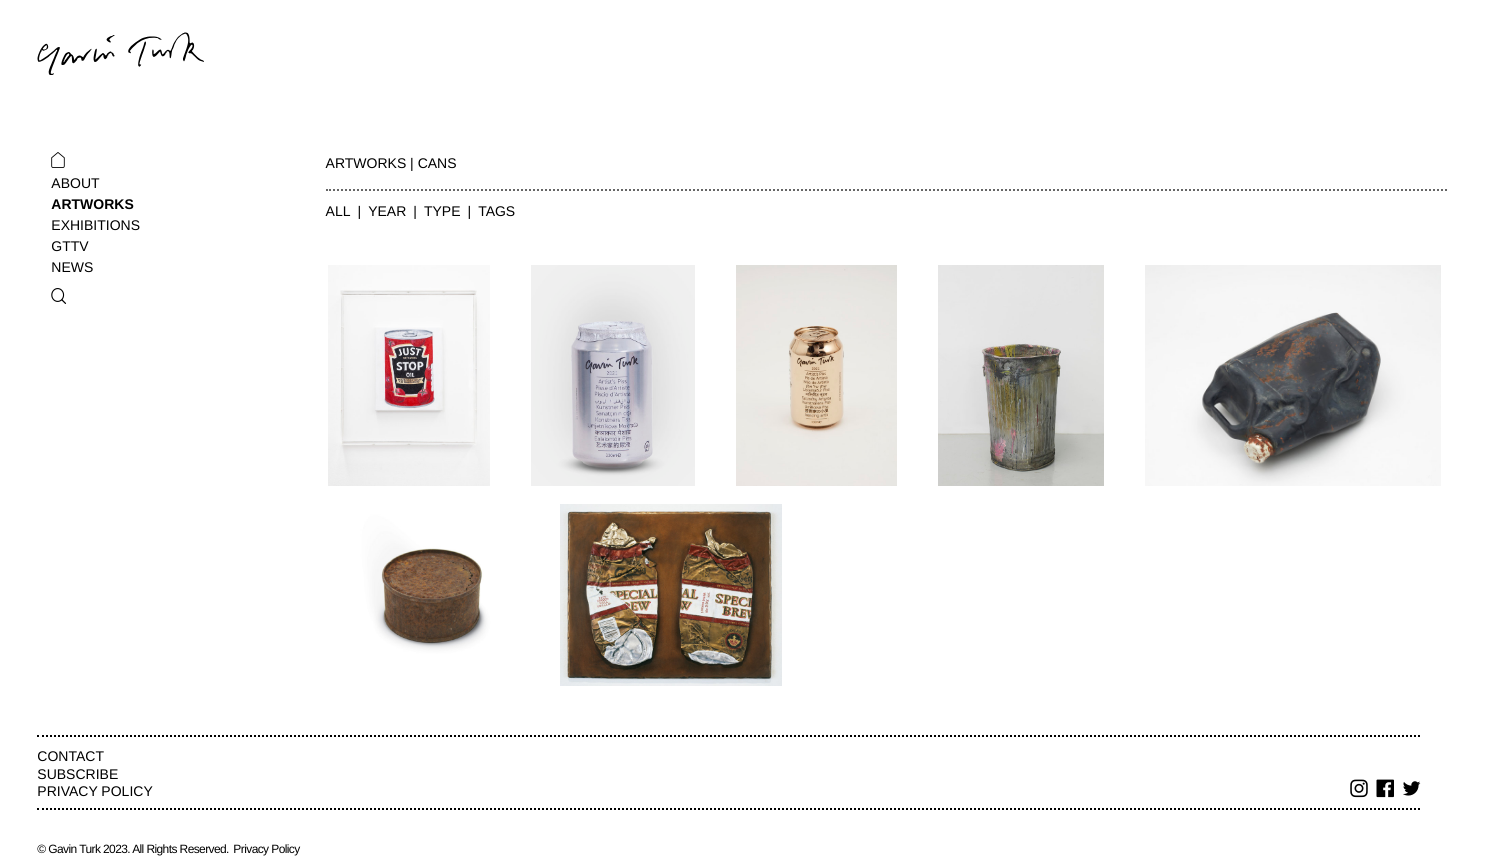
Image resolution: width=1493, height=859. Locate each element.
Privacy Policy (94, 791)
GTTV (69, 246)
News (72, 267)
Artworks (92, 204)
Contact (70, 756)
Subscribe (77, 774)
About (75, 183)
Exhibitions (95, 225)
